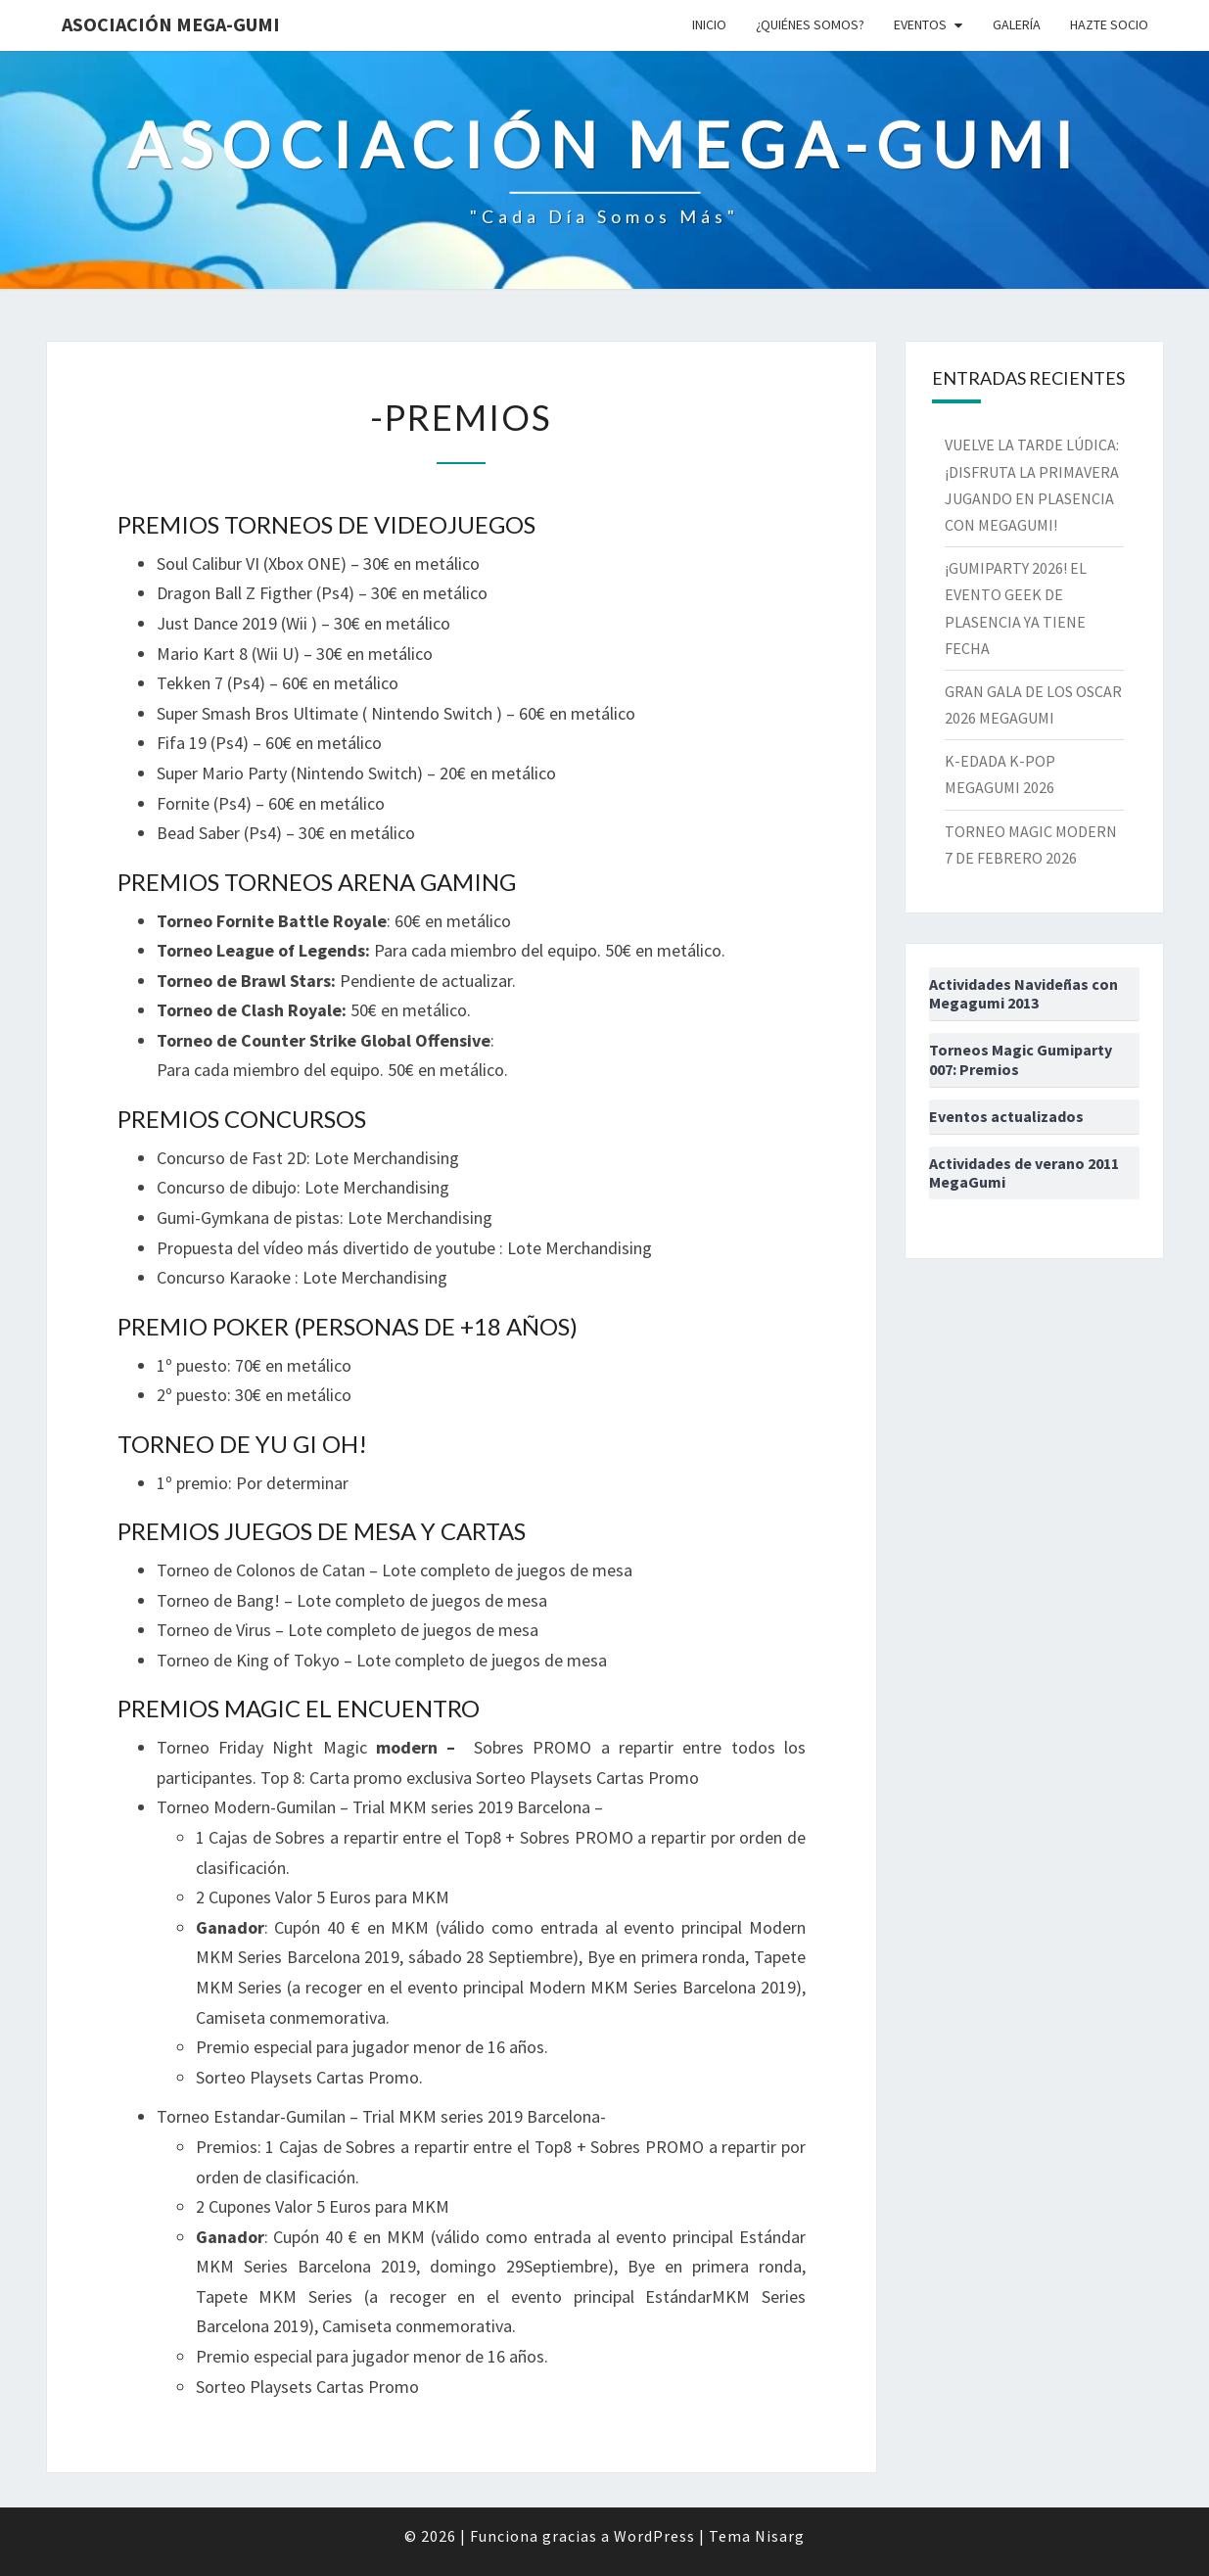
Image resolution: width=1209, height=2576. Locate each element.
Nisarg (780, 2536)
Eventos (920, 24)
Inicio (709, 24)
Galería (1017, 24)
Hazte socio (1109, 24)
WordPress (654, 2536)
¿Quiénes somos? (810, 24)
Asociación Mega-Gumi (171, 24)
